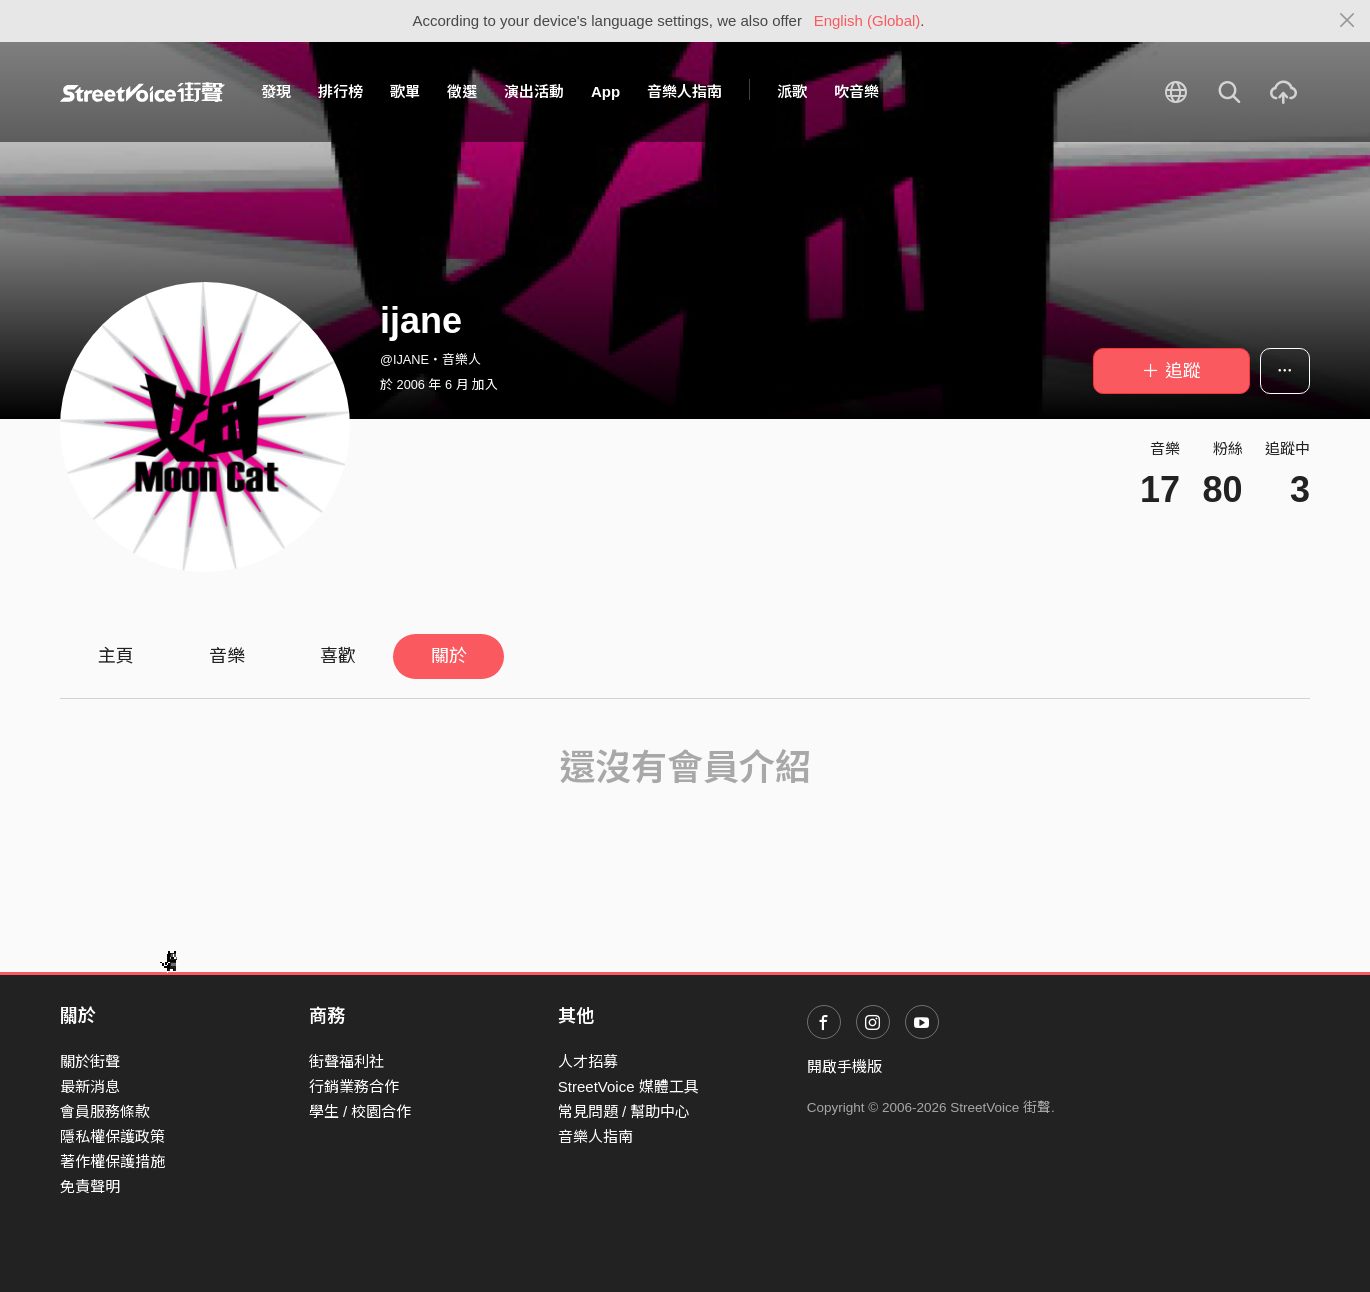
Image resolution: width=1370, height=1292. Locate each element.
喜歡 (338, 656)
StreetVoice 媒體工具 (628, 1086)
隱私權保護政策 (112, 1136)
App (605, 91)
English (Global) (867, 20)
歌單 (405, 91)
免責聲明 (90, 1186)
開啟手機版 (844, 1066)
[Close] (1347, 21)
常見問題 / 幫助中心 (624, 1111)
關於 (449, 656)
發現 (276, 91)
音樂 (227, 656)
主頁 (116, 656)
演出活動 (534, 91)
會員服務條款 (105, 1111)
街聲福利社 (346, 1061)
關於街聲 (90, 1061)
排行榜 (340, 91)
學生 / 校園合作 (360, 1111)
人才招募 (588, 1061)
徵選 (462, 91)
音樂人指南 (684, 91)
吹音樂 (856, 91)
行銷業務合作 (354, 1086)
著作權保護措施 (112, 1161)
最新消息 (90, 1086)
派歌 (792, 91)
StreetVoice (142, 92)
